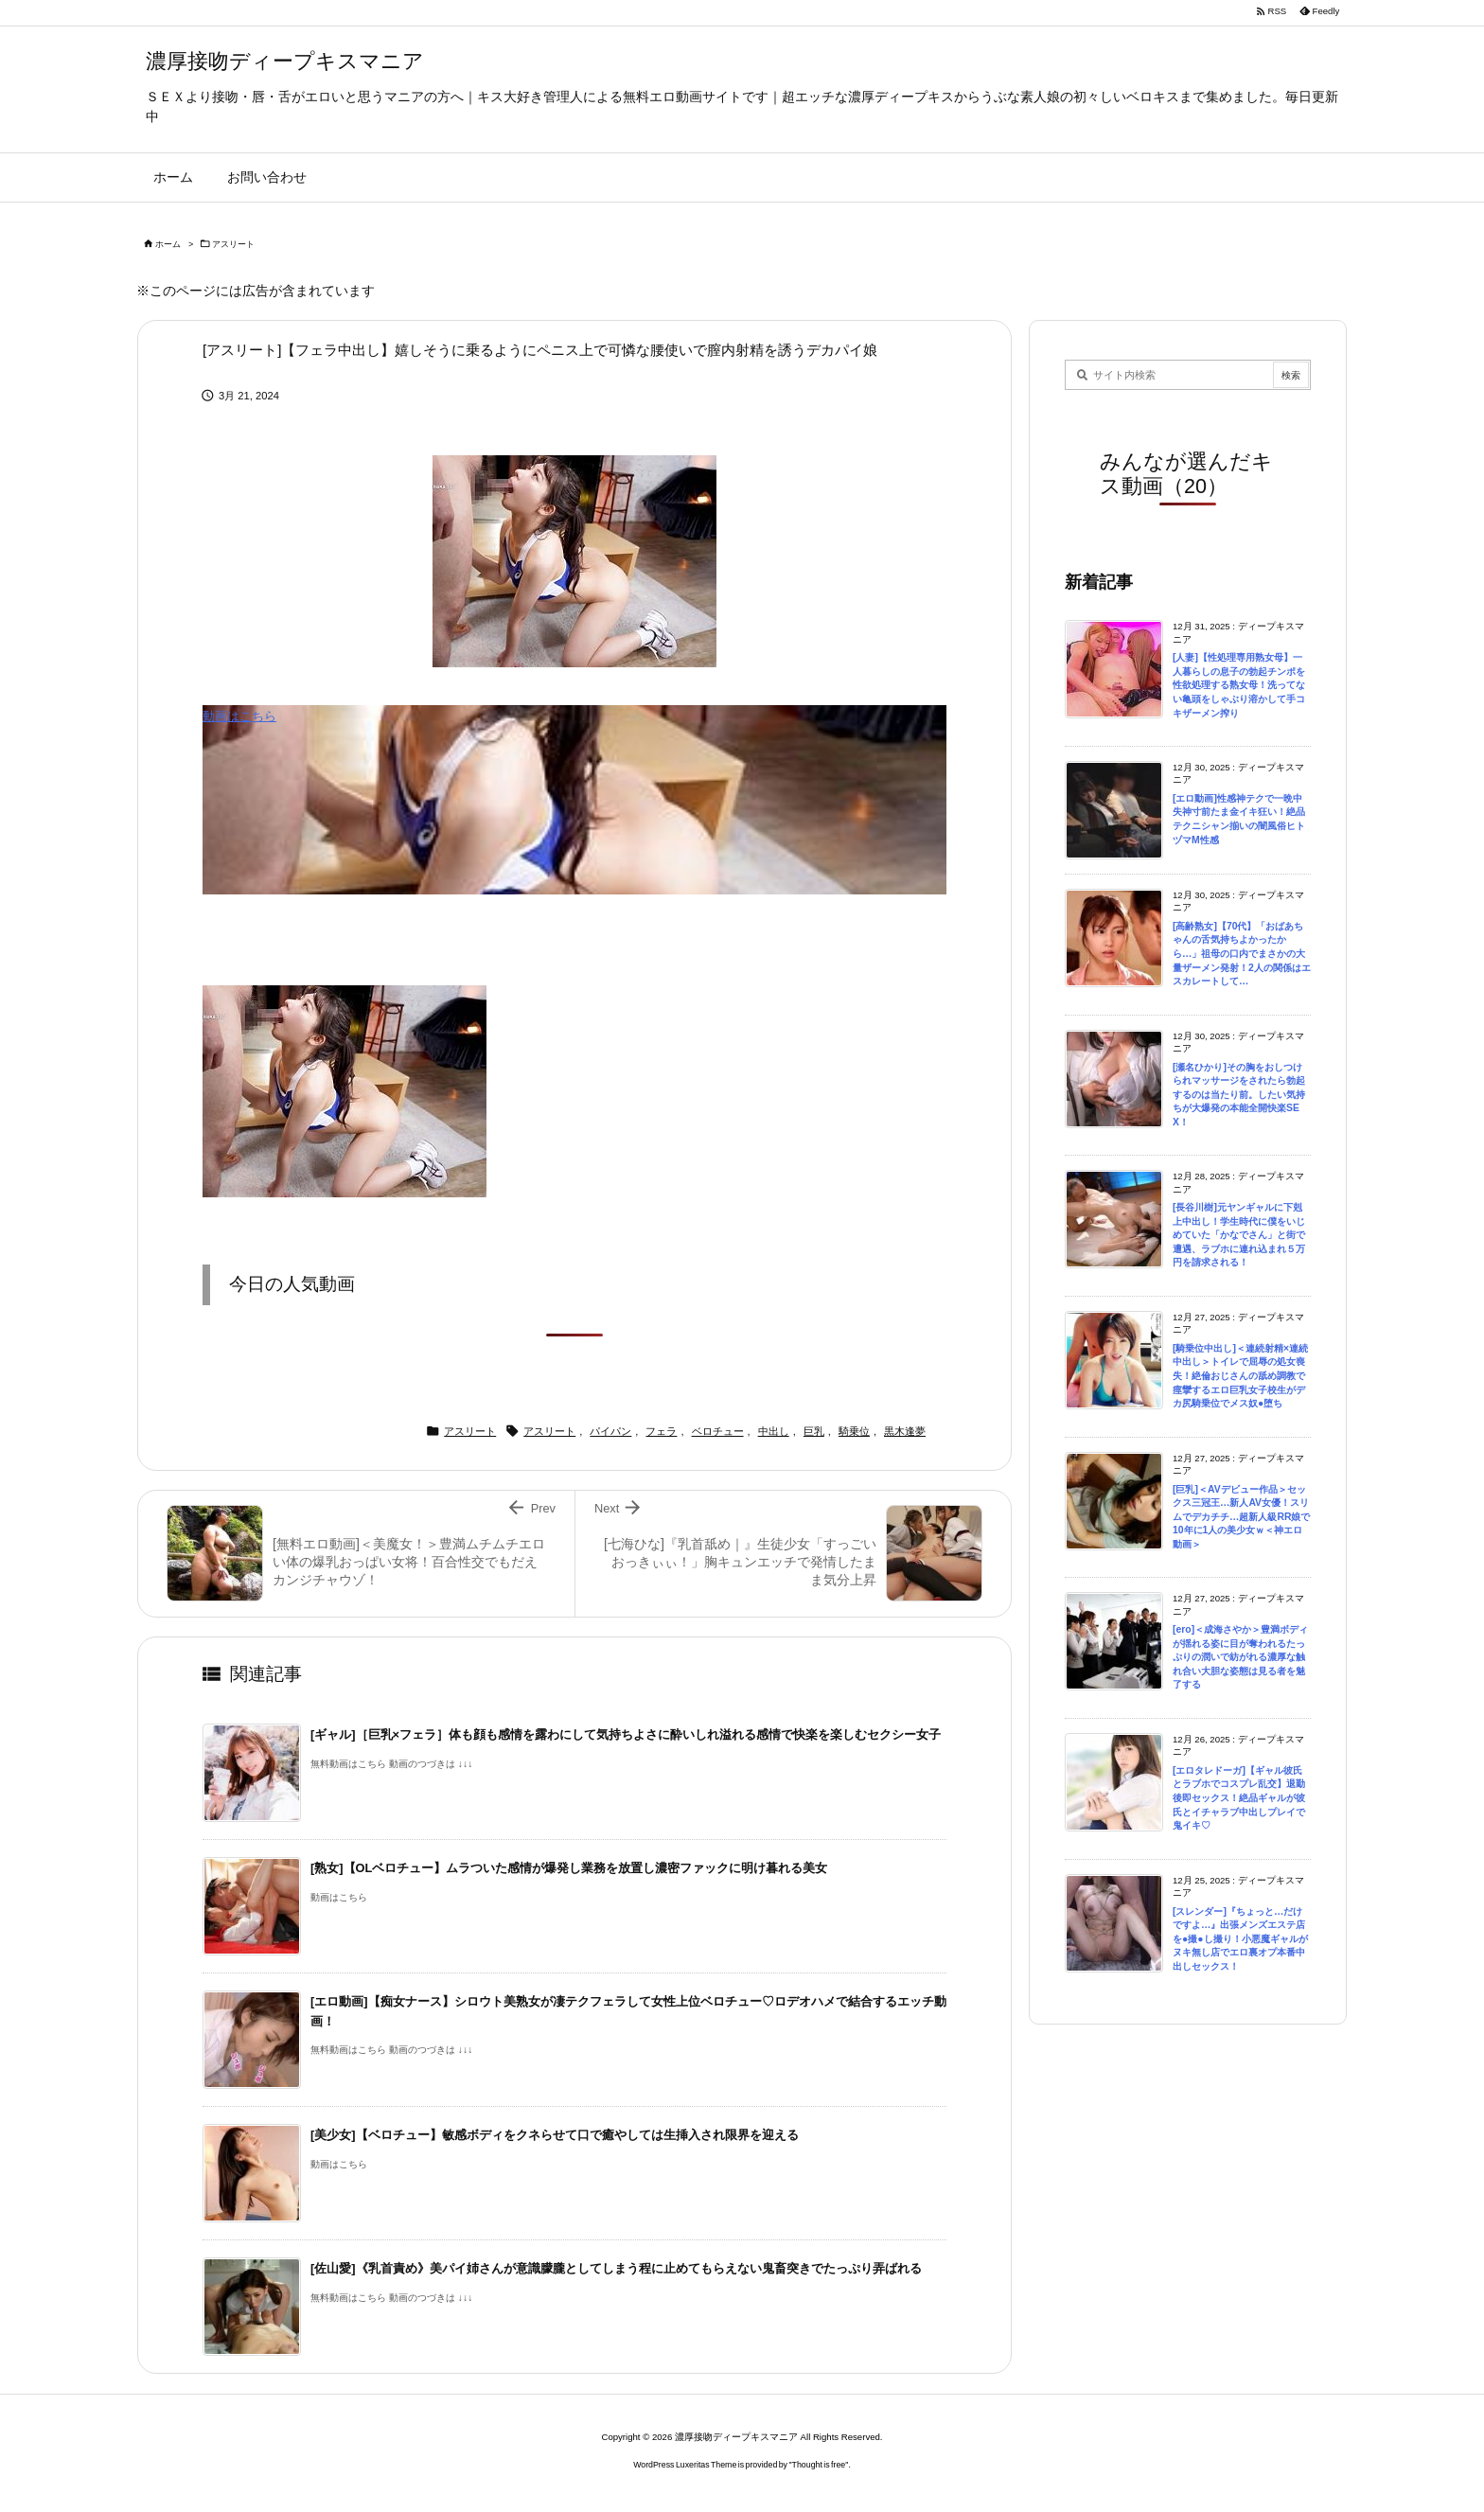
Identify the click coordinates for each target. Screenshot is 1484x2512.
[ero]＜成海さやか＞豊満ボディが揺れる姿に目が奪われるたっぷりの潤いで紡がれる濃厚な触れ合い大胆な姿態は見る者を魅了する (1240, 1656)
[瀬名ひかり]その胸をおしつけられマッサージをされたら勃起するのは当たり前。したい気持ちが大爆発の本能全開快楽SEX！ (1239, 1094)
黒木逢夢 (905, 1431)
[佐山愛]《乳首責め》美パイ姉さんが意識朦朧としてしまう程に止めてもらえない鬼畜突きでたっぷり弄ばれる (616, 2268)
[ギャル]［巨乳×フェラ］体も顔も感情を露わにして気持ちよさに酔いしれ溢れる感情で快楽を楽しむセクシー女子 (625, 1734)
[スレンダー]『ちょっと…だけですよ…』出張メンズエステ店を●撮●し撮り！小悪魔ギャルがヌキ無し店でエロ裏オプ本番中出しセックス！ (1240, 1939)
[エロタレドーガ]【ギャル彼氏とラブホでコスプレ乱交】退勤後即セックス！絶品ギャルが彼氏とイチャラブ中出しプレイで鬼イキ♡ (1239, 1798)
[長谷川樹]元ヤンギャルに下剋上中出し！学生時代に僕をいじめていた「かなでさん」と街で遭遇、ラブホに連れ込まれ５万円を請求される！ (1239, 1234)
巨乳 (814, 1431)
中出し (773, 1431)
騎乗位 (854, 1431)
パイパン (610, 1431)
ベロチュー (718, 1431)
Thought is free (819, 2464)
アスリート (233, 244)
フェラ (661, 1431)
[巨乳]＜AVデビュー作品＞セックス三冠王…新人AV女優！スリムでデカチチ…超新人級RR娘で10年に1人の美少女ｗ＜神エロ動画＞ (1241, 1516)
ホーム (168, 244)
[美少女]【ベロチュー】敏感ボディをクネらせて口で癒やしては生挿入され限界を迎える (554, 2135)
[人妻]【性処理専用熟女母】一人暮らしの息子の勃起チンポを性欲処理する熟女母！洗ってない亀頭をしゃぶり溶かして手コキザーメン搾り (1239, 684)
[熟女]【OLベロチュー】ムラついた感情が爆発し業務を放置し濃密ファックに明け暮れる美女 (568, 1868)
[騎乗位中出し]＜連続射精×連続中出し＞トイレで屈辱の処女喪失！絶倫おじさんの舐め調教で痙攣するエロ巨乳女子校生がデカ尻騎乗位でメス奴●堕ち (1240, 1375)
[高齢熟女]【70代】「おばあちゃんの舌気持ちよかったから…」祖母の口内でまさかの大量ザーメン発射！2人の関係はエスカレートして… (1242, 953)
